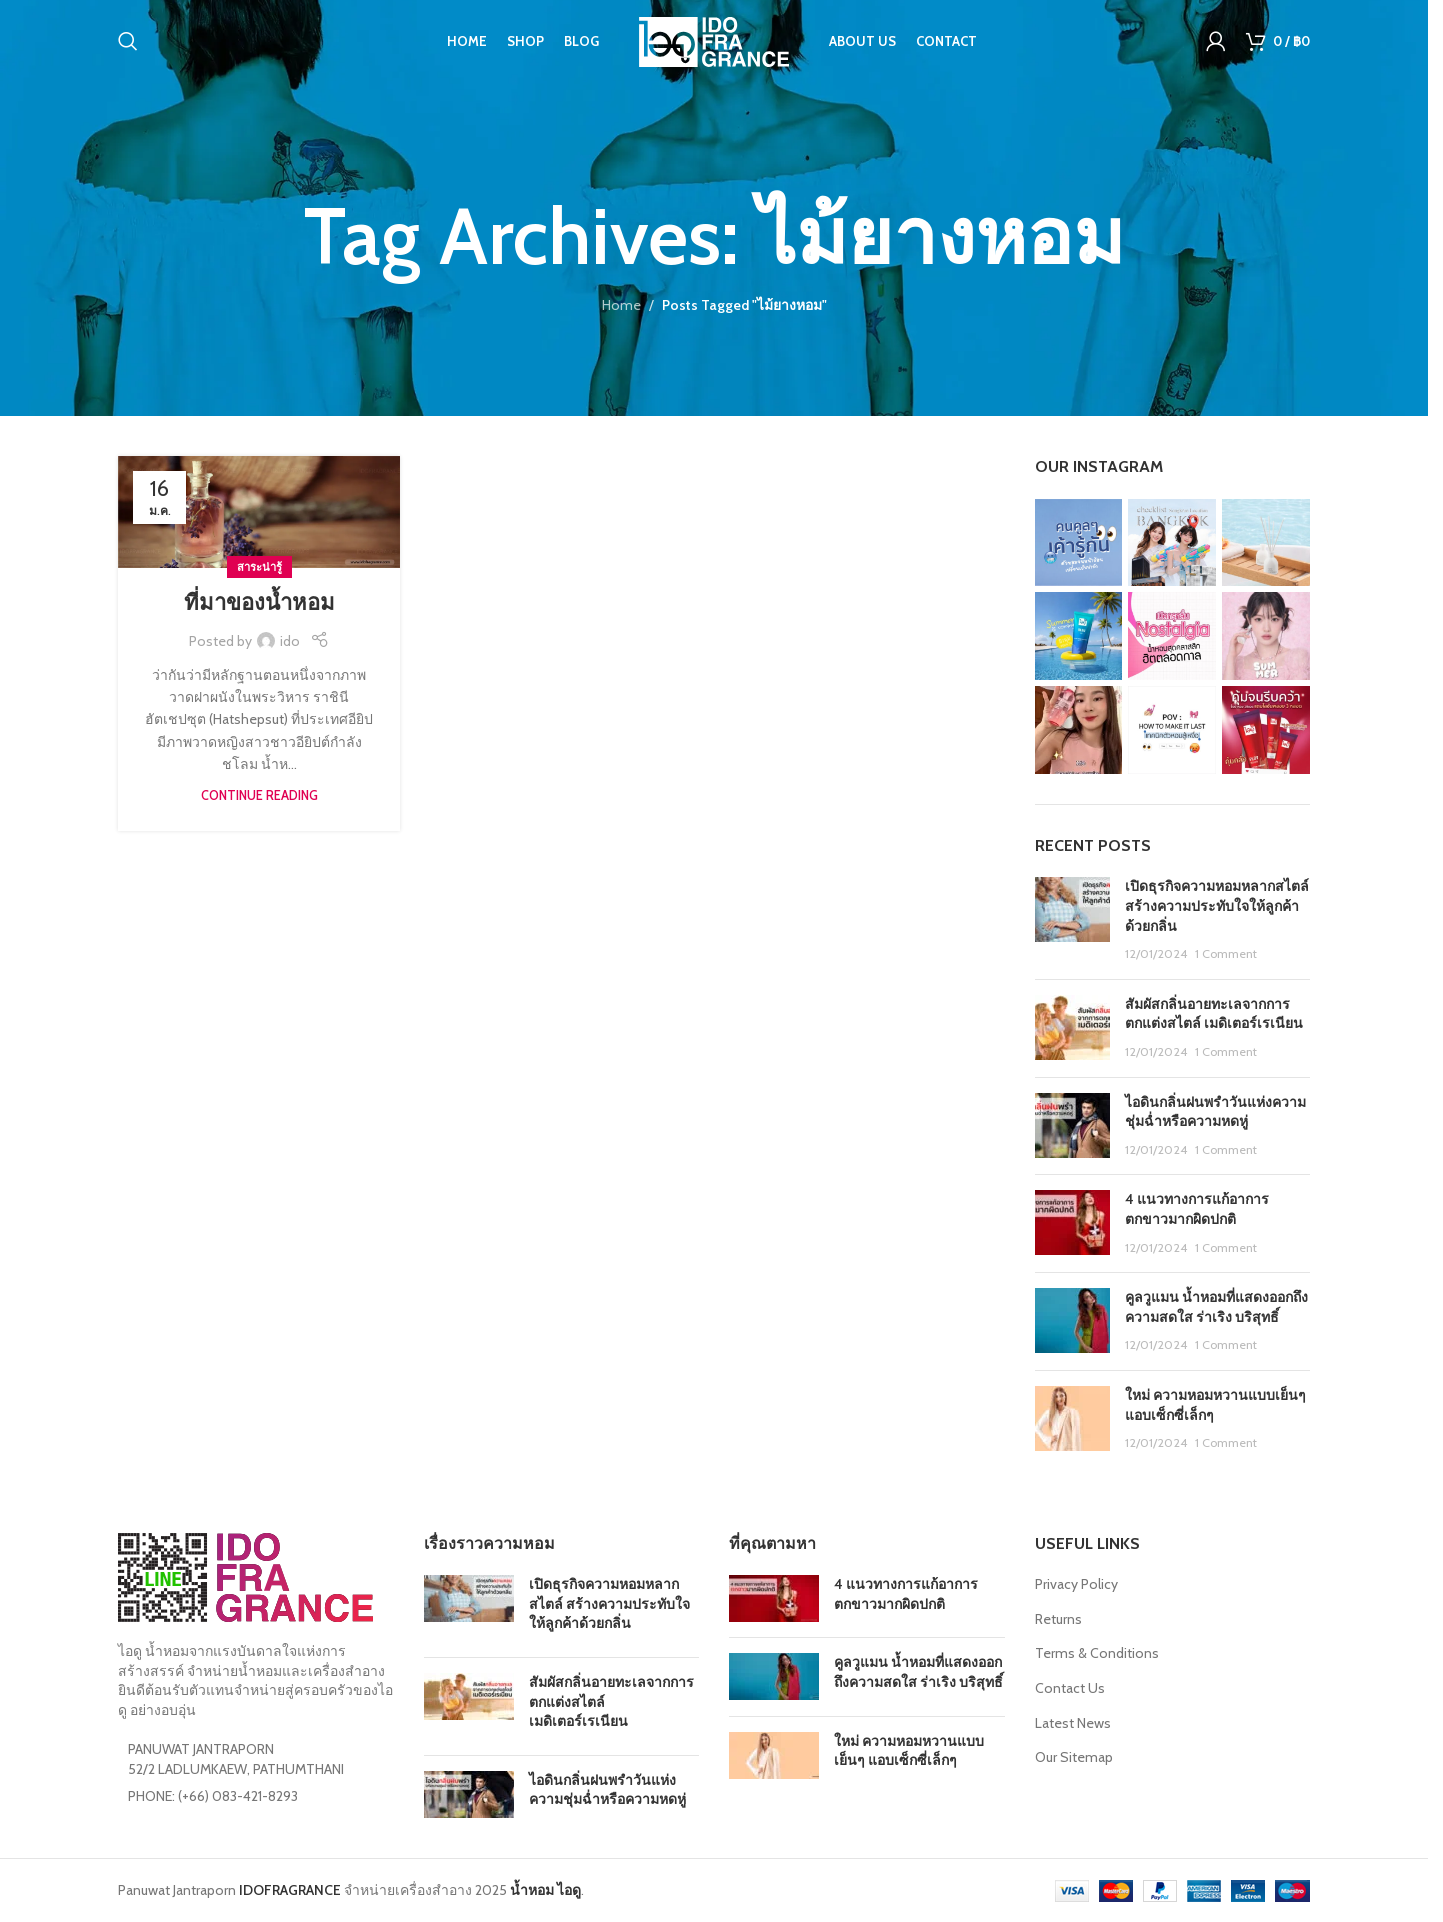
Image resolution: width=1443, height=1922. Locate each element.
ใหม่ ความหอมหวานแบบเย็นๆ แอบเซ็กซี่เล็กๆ (909, 1751)
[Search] (128, 45)
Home (621, 305)
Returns (1058, 1619)
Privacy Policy (1076, 1584)
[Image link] (245, 1576)
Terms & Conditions (1097, 1653)
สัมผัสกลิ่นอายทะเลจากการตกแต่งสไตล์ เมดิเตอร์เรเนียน (1214, 1014)
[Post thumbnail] (1072, 920)
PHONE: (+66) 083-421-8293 (213, 1796)
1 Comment (1226, 953)
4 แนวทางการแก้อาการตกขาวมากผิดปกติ (1197, 1209)
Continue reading (259, 795)
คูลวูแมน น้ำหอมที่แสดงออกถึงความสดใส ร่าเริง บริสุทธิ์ (1216, 1307)
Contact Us (1070, 1688)
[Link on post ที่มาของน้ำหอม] (259, 512)
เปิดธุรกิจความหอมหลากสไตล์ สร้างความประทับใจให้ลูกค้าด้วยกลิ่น (1217, 905)
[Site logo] (714, 43)
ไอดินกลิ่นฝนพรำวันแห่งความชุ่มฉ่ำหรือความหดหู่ (1215, 1112)
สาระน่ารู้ (259, 567)
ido (290, 641)
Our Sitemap (1074, 1757)
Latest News (1073, 1723)
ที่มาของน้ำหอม (259, 602)
